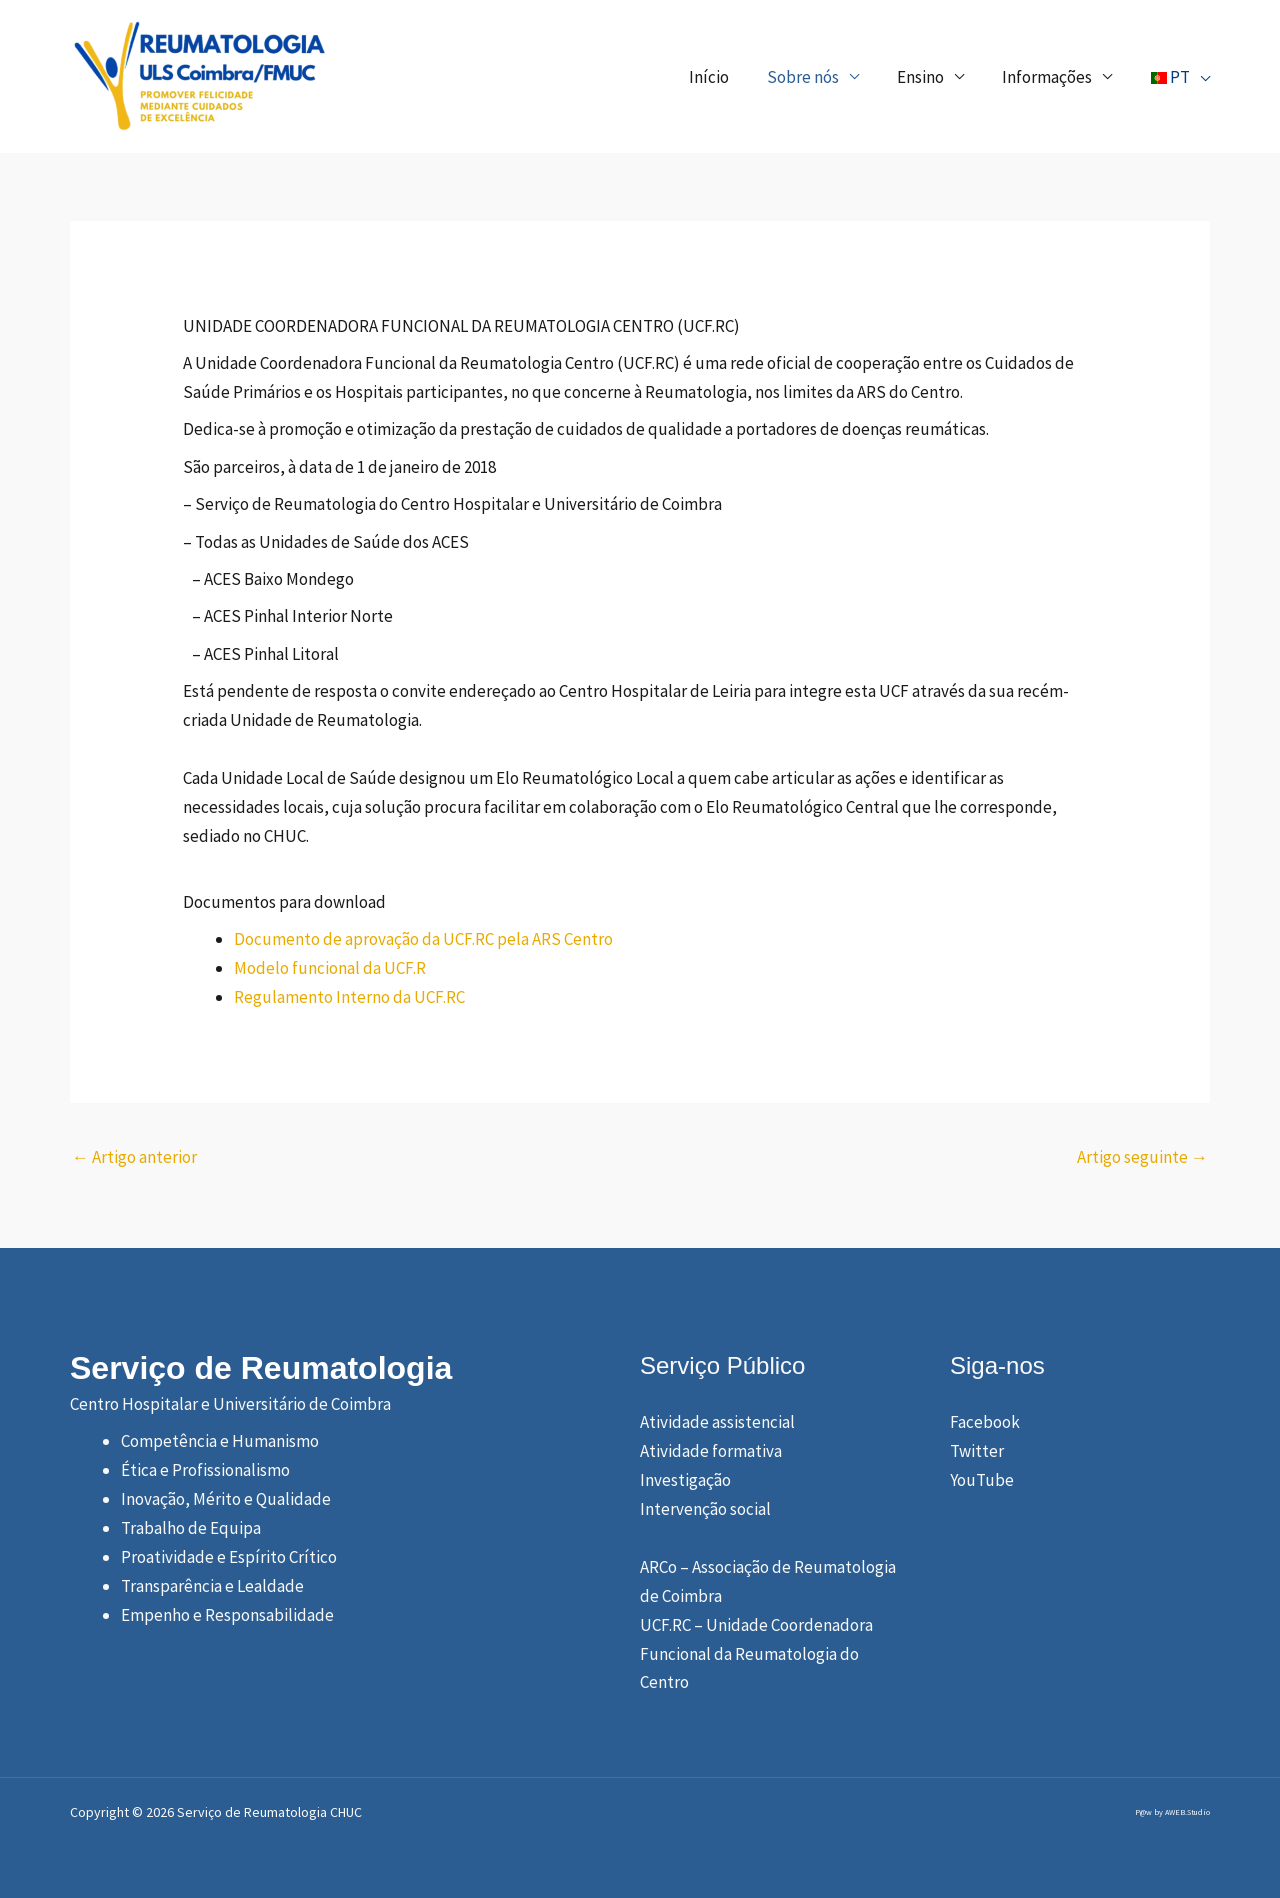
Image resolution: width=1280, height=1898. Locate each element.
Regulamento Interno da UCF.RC (349, 997)
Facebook (985, 1422)
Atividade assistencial (717, 1422)
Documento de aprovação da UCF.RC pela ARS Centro (423, 939)
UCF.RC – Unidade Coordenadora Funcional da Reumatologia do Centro (756, 1654)
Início (723, 77)
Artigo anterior (134, 1157)
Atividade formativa (711, 1451)
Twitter (977, 1451)
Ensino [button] (926, 77)
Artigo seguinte (1142, 1157)
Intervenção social (705, 1509)
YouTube (982, 1480)
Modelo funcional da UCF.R (330, 968)
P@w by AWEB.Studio (1172, 1812)
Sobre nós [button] (813, 77)
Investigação (685, 1480)
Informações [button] (1049, 77)
